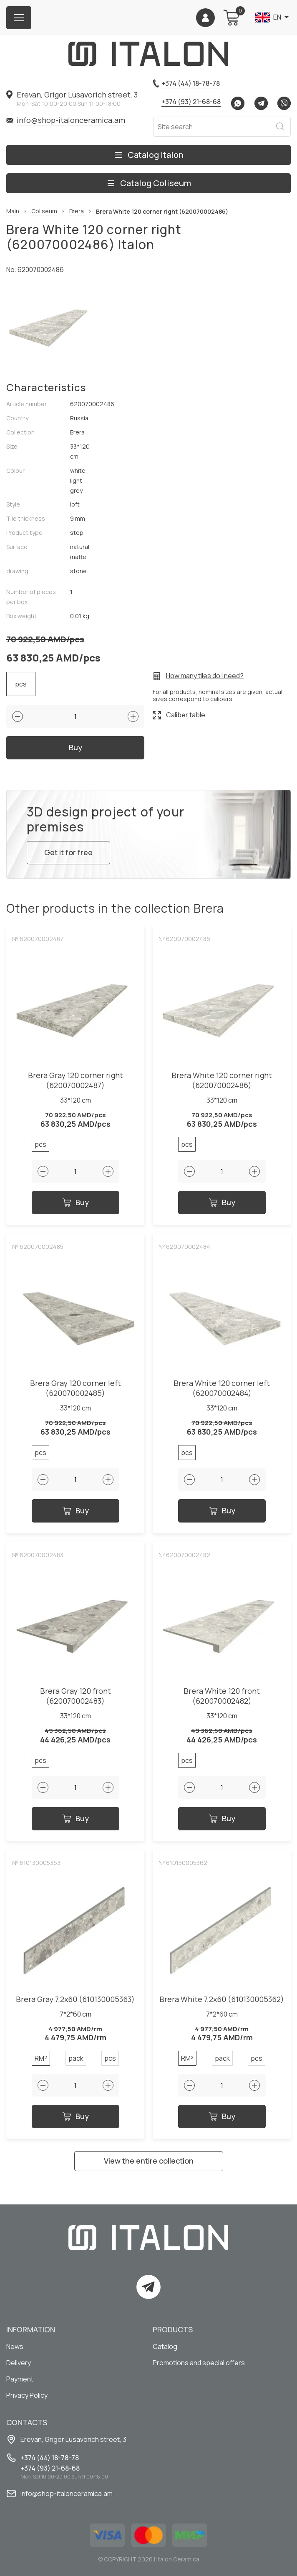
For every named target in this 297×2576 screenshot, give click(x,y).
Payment (19, 2379)
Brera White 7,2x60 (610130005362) (221, 1999)
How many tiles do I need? (205, 676)
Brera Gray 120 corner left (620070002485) (75, 1388)
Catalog (165, 2346)
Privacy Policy (27, 2395)
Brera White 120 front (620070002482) (222, 1696)
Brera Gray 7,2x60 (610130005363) (75, 1999)
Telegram (261, 103)
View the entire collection (149, 2161)
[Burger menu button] (18, 17)
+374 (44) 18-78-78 (190, 83)
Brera (76, 211)
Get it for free (68, 852)
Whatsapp (237, 103)
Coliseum (44, 211)
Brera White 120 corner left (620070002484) (222, 1388)
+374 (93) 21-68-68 (191, 101)
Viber (284, 103)
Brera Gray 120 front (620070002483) (75, 1696)
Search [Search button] (280, 126)
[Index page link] (148, 54)
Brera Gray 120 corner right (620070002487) (75, 1080)
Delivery (18, 2362)
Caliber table (185, 714)
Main (12, 211)
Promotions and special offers (199, 2362)
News (14, 2346)
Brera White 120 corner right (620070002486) (221, 1080)
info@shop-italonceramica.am (71, 120)
